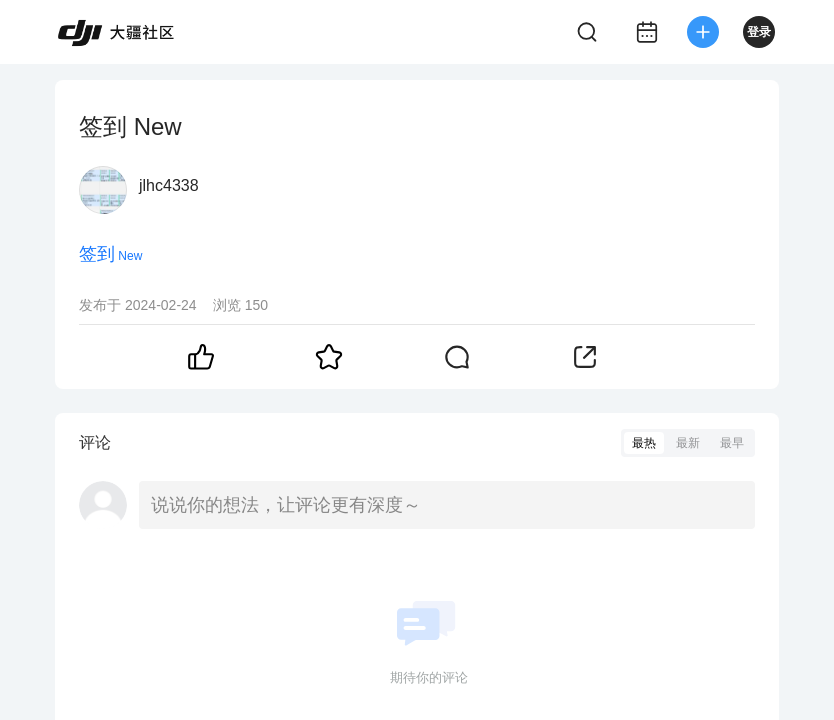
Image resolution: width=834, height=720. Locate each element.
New (130, 256)
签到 (97, 254)
